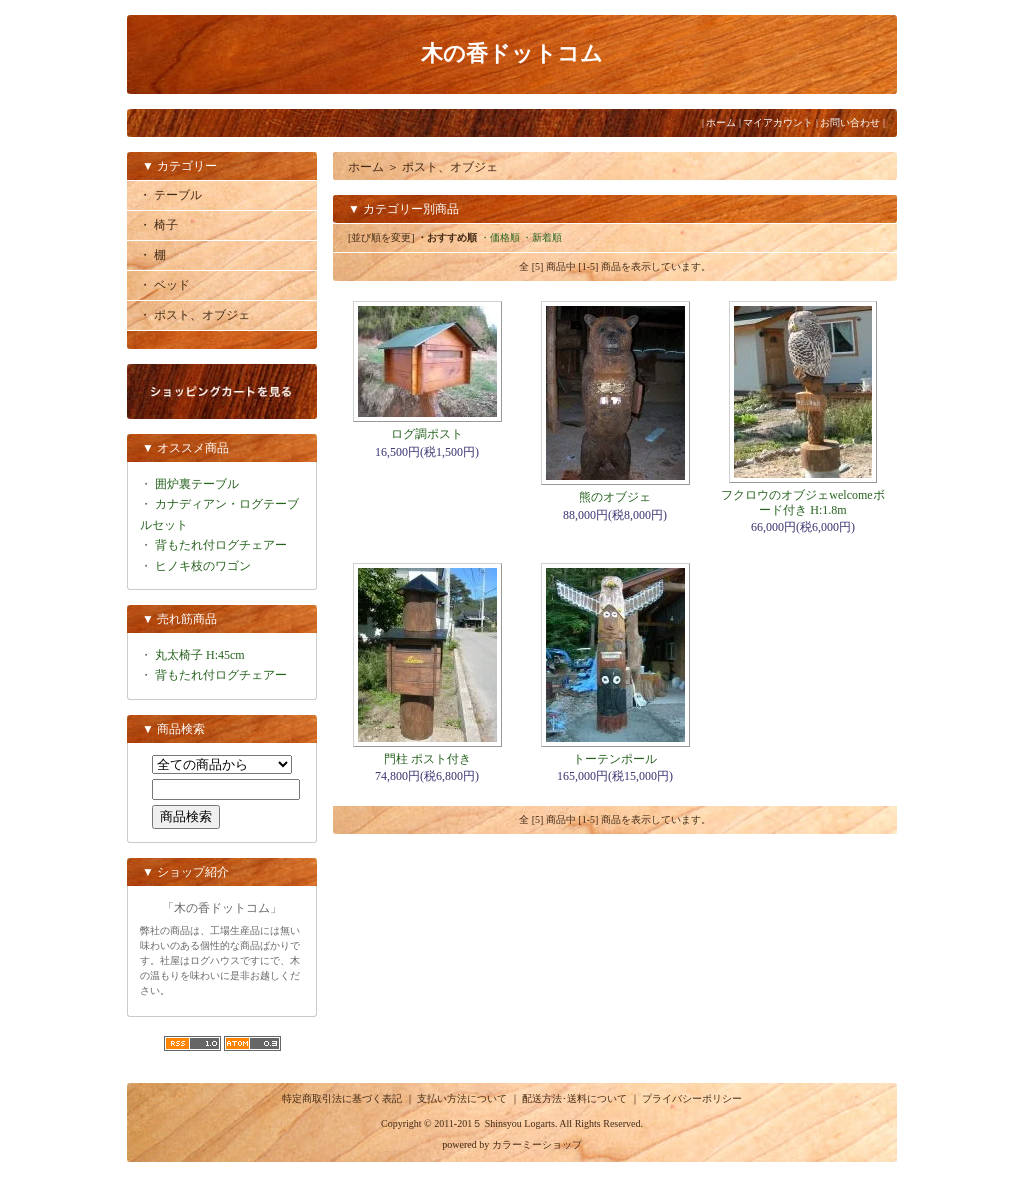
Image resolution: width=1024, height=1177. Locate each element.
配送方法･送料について (574, 1098)
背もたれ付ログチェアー (221, 545)
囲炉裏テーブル (197, 484)
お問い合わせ (850, 122)
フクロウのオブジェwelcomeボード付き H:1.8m (802, 502)
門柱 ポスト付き (427, 759)
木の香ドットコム (512, 53)
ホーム (721, 122)
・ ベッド (164, 285)
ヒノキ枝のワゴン (203, 566)
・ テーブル (170, 195)
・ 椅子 (158, 225)
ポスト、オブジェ (450, 167)
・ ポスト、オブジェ (194, 315)
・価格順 (500, 237)
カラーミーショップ (537, 1144)
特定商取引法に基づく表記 (342, 1098)
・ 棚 (152, 255)
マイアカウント (778, 122)
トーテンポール (615, 759)
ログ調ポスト (427, 434)
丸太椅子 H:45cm (200, 655)
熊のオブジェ (615, 497)
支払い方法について (462, 1098)
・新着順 (542, 237)
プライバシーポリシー (692, 1098)
